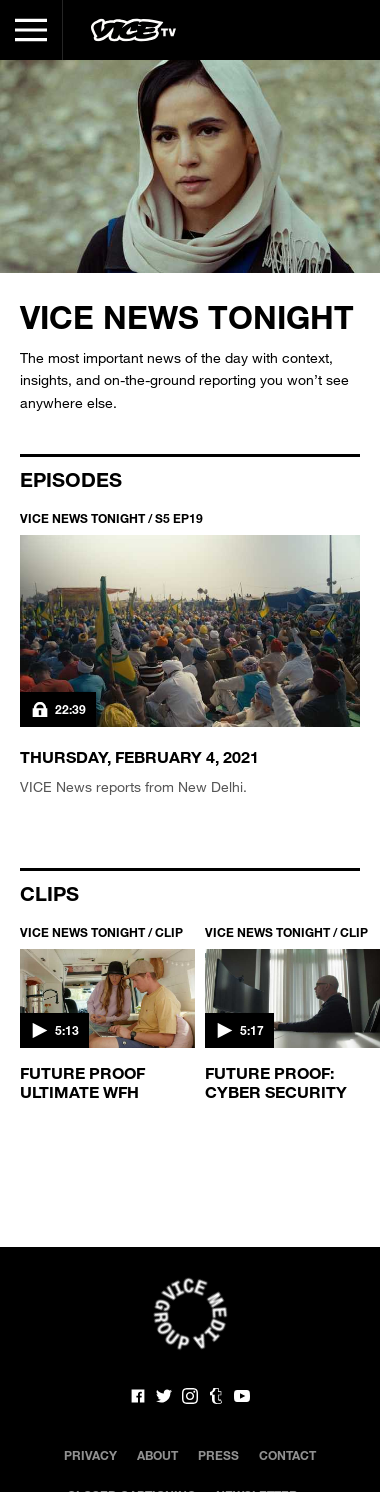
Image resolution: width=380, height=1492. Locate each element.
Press (218, 1455)
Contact (287, 1455)
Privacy (90, 1455)
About (157, 1455)
